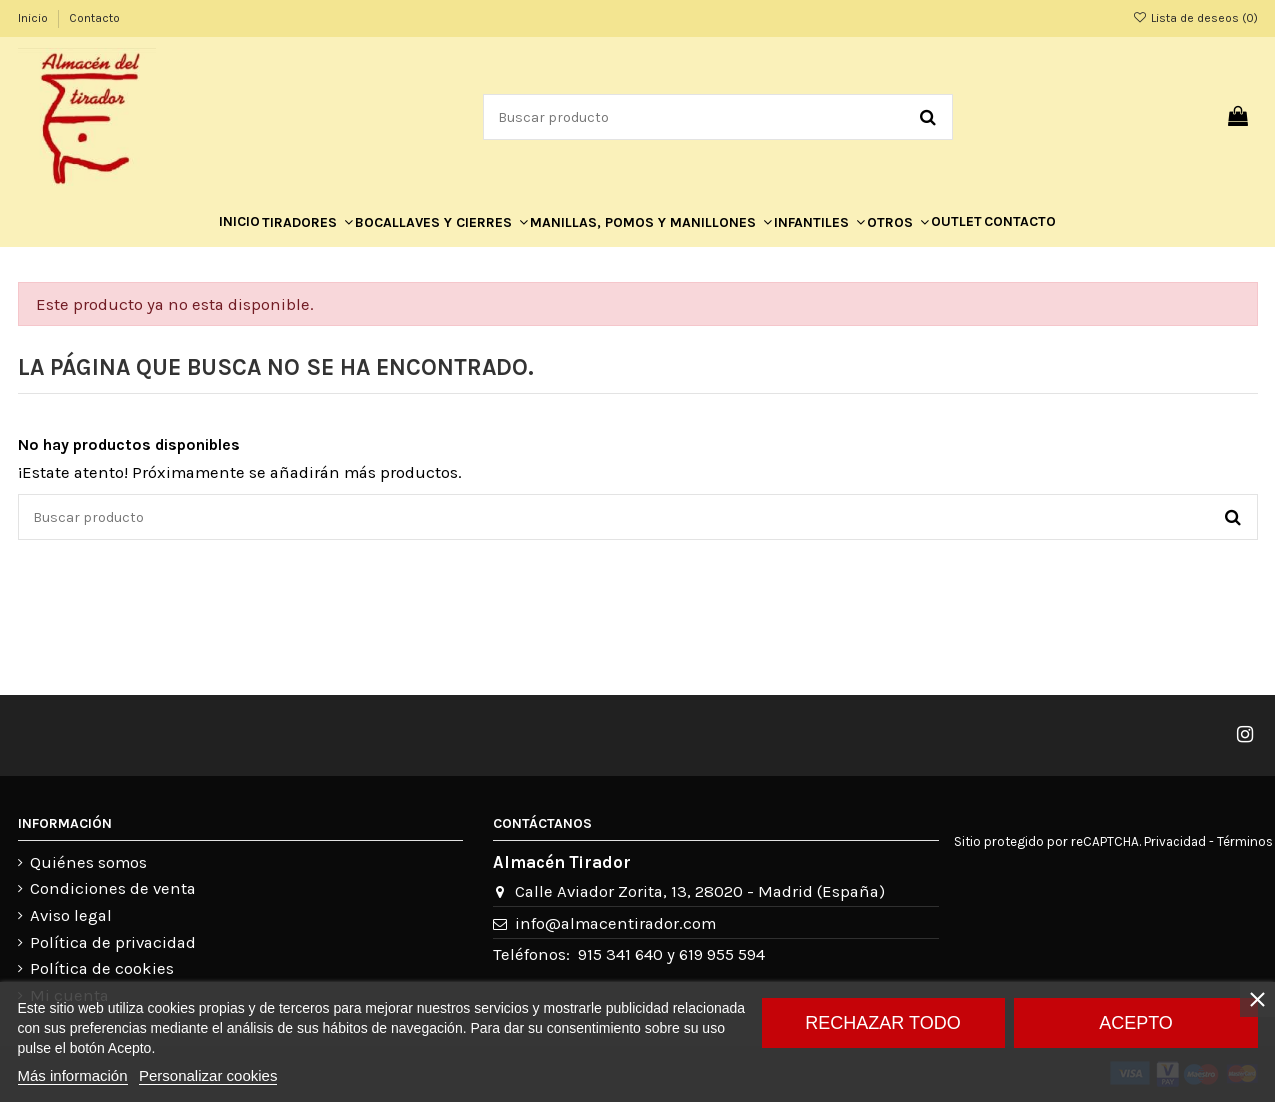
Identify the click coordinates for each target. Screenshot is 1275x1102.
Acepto (1136, 1023)
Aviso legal (71, 915)
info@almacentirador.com (615, 923)
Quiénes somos (88, 862)
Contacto (94, 18)
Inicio (34, 18)
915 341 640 (620, 954)
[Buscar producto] (928, 116)
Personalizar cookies (208, 1075)
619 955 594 (722, 954)
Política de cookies (102, 968)
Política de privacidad (113, 942)
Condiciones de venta (113, 888)
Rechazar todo (882, 1023)
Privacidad (1175, 841)
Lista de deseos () (1194, 18)
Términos (1245, 841)
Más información (73, 1075)
